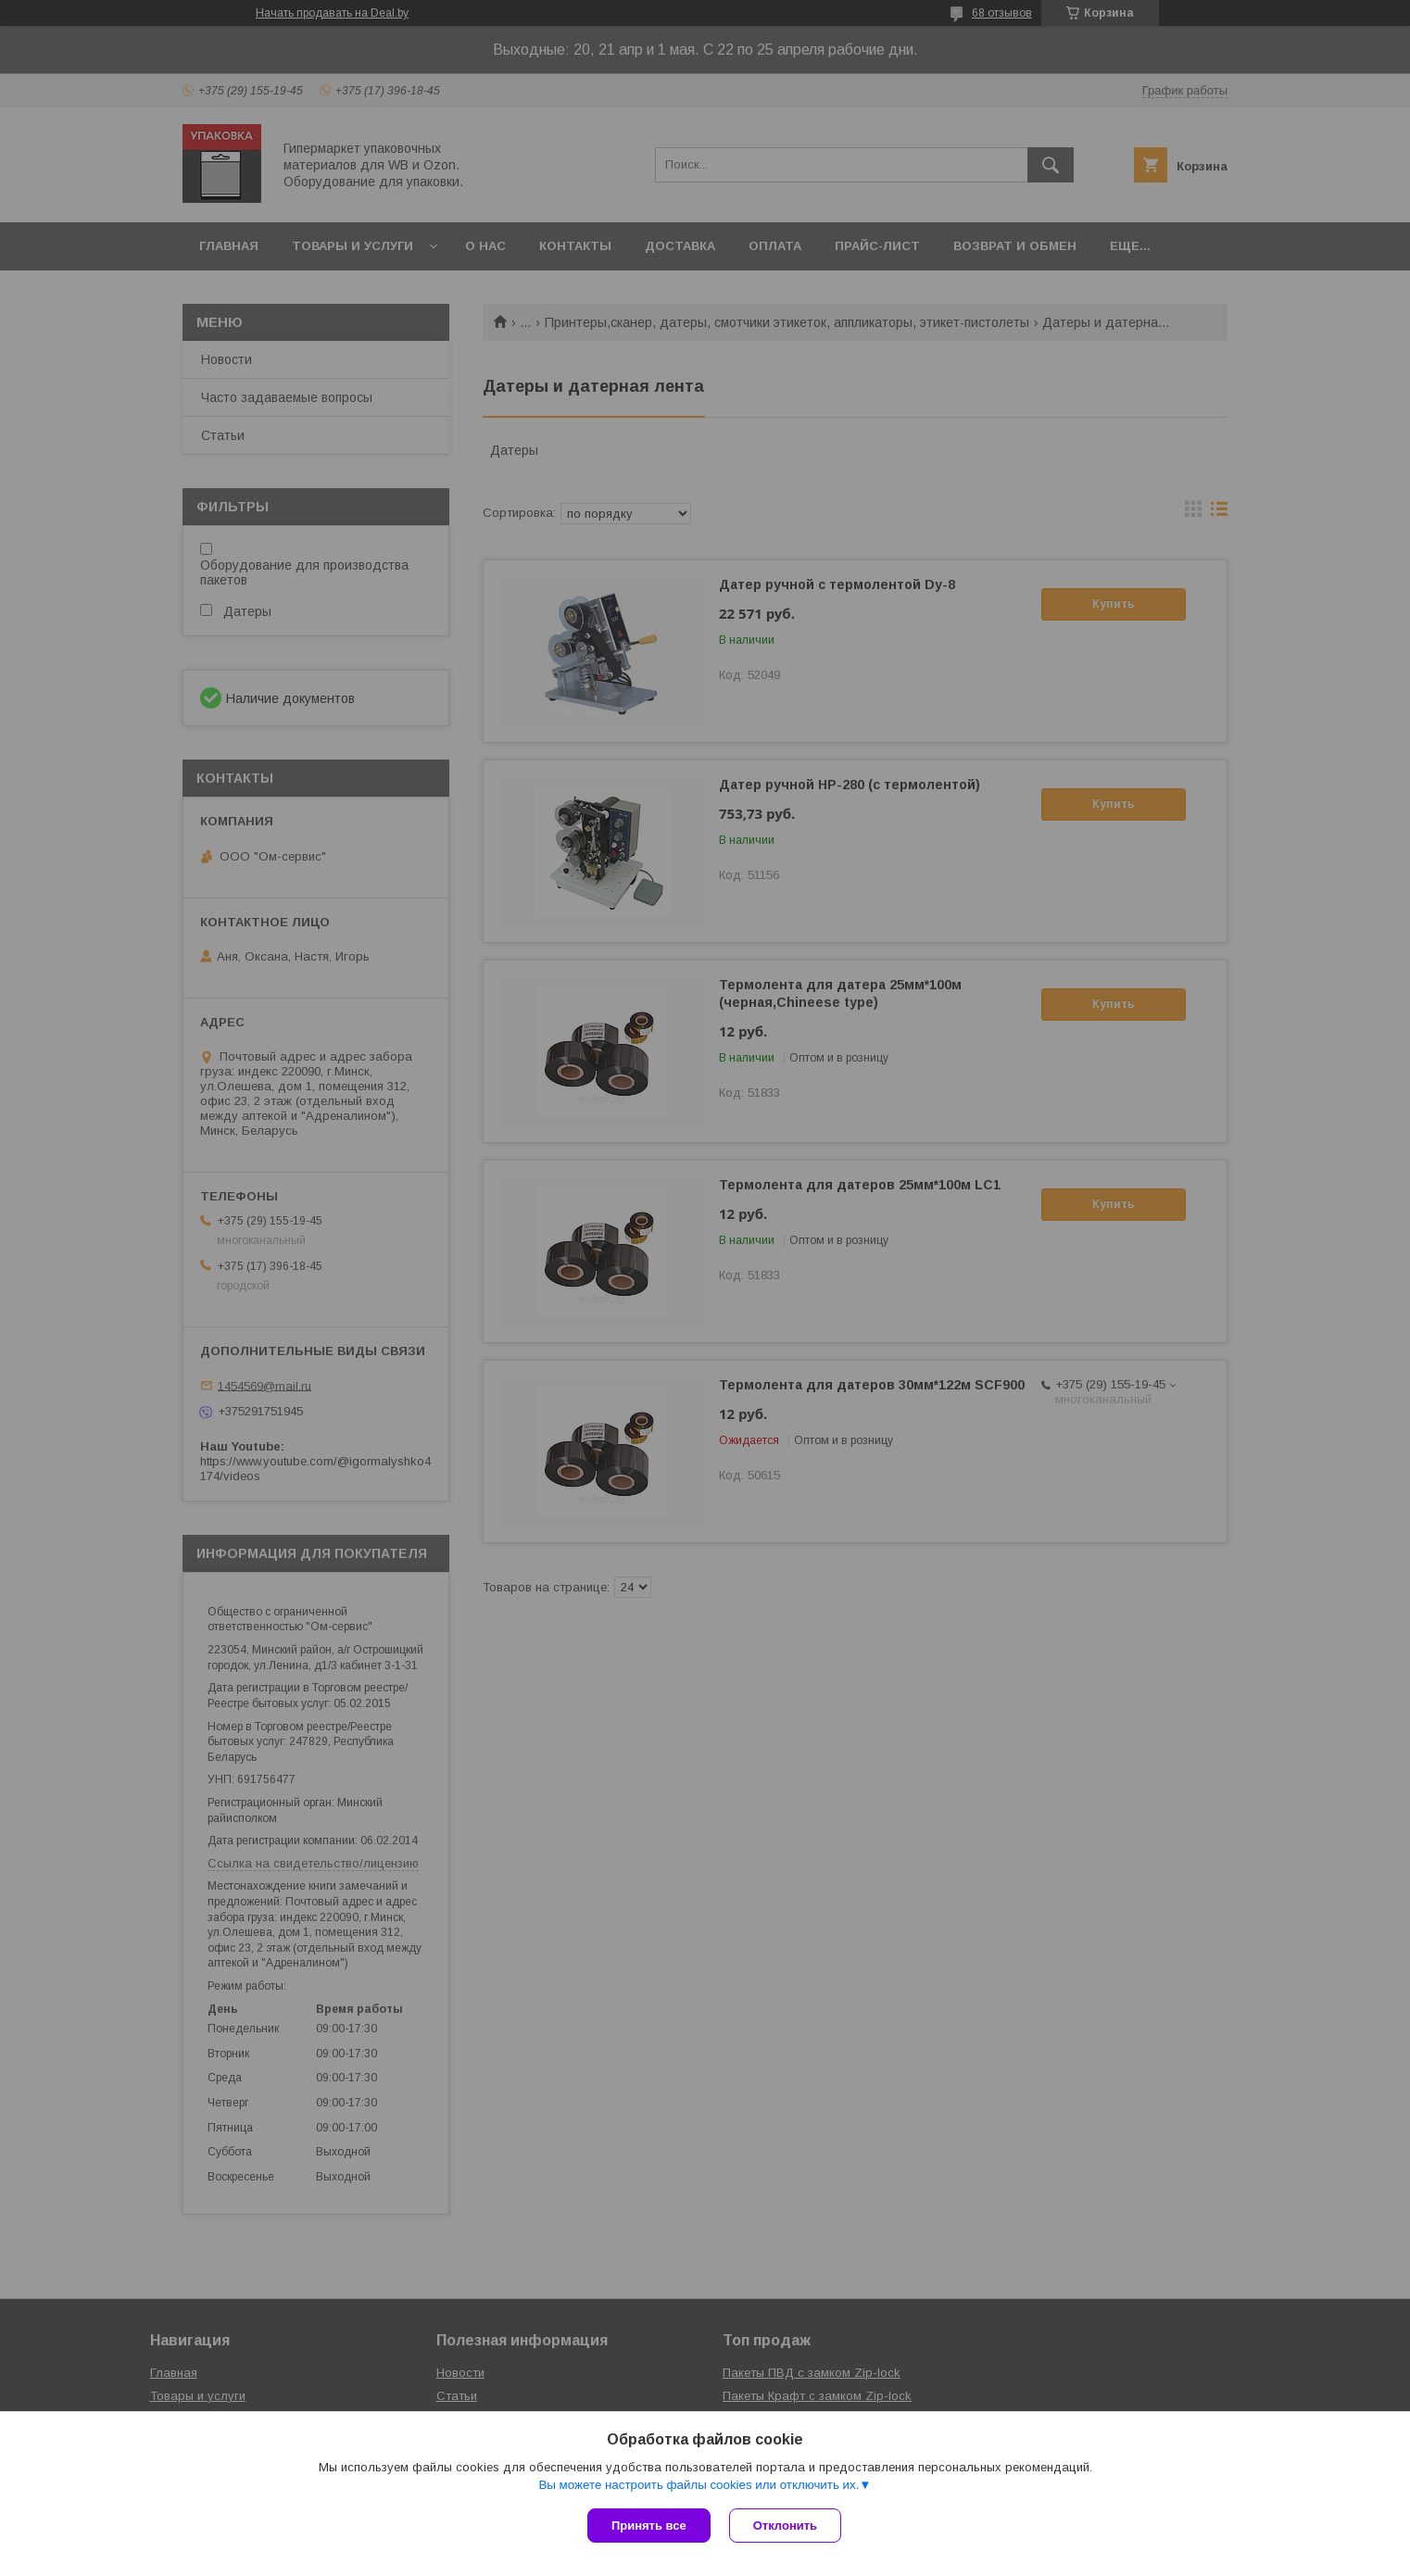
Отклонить (785, 2525)
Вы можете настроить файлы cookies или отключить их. (698, 2485)
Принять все (648, 2525)
